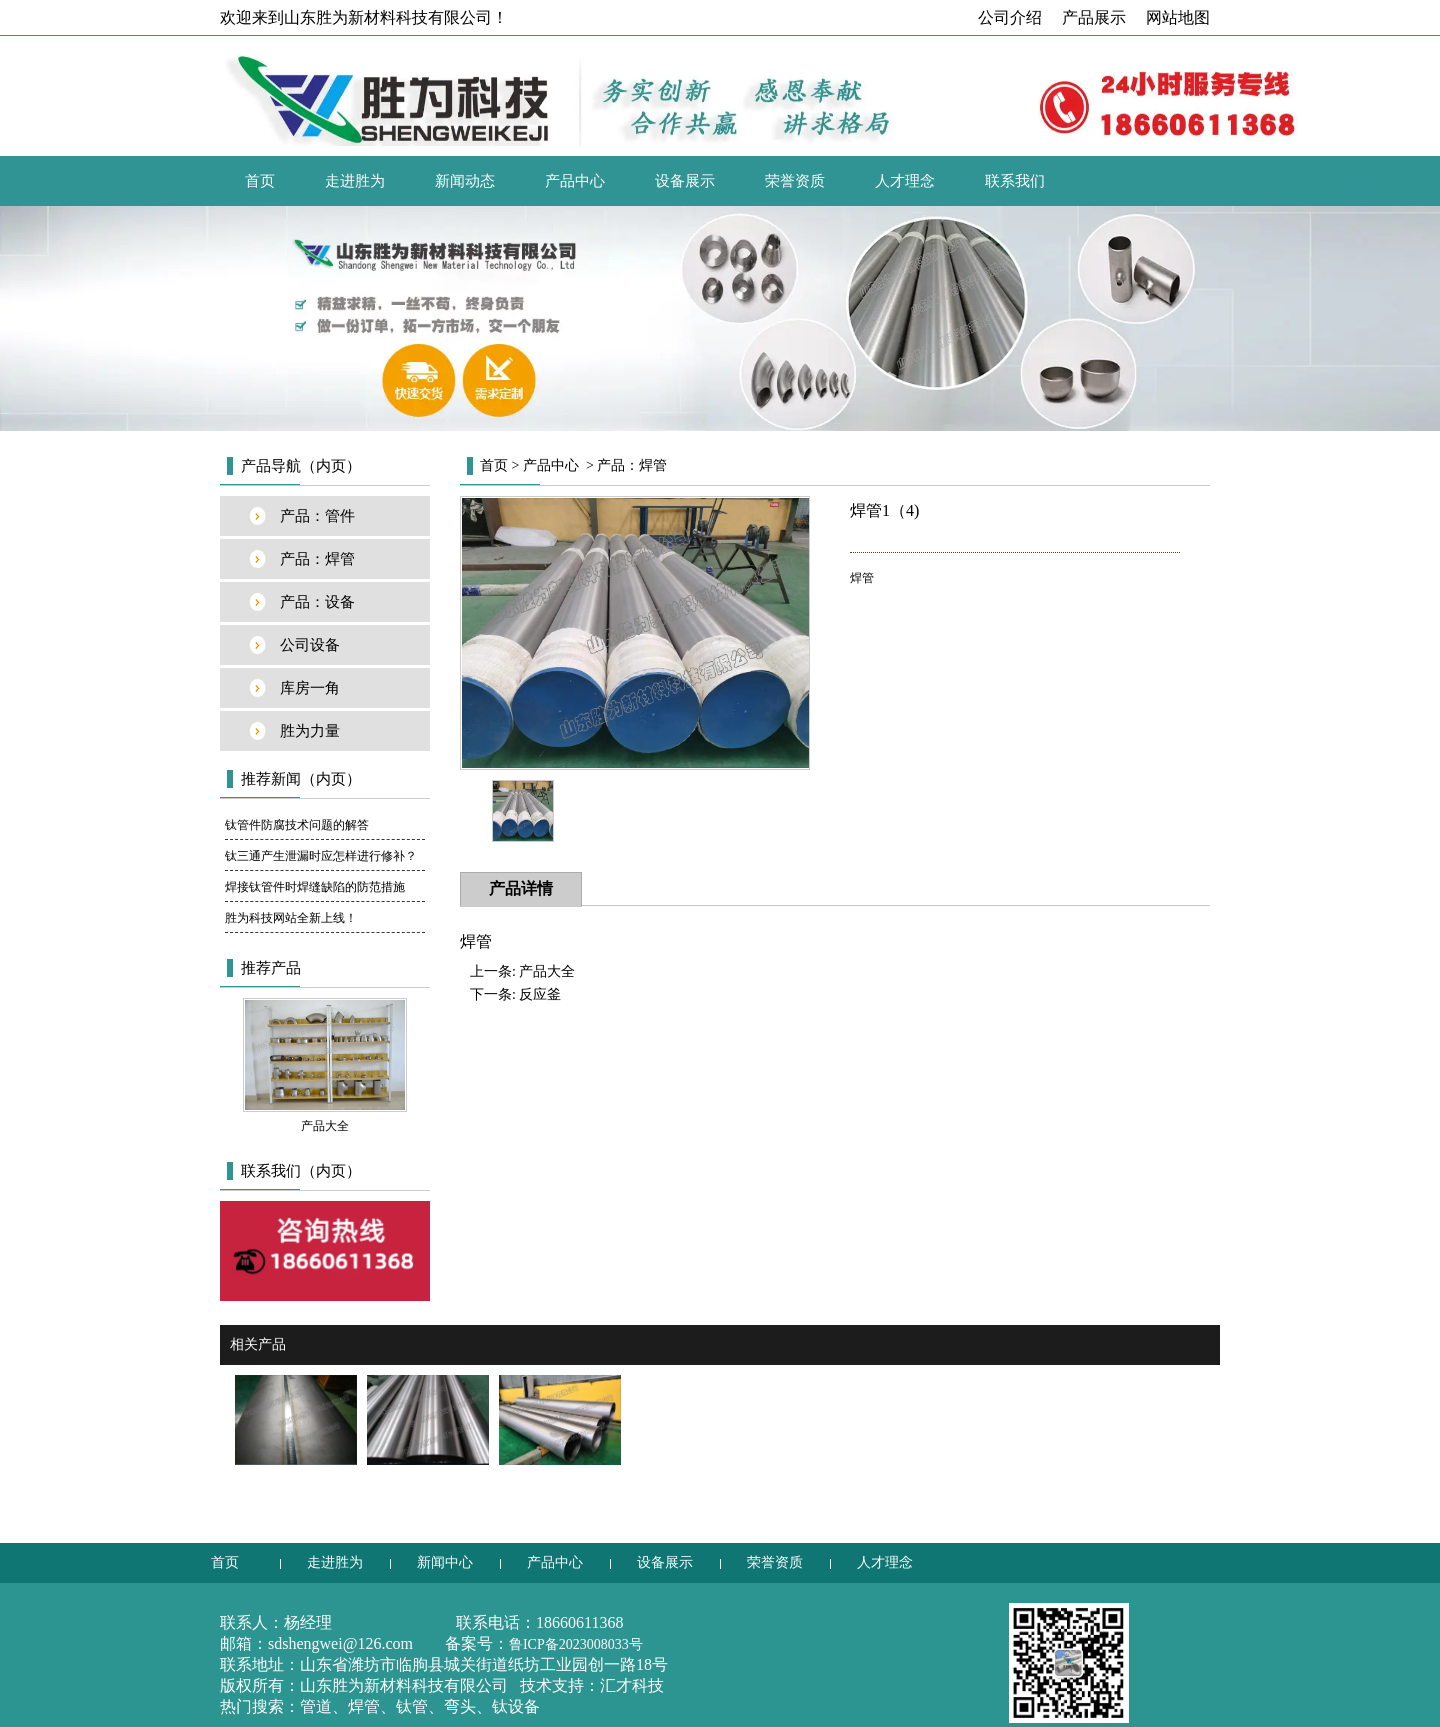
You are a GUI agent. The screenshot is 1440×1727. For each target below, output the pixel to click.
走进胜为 (355, 181)
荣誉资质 (795, 181)
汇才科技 (632, 1685)
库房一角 (310, 688)
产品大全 (547, 971)
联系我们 (1015, 181)
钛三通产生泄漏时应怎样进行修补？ (321, 856)
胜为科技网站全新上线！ (291, 918)
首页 (260, 181)
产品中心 (575, 181)
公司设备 (310, 645)
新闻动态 (465, 181)
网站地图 (1178, 17)
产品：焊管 (317, 559)
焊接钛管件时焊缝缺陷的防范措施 (315, 887)
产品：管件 (317, 516)
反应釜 (540, 994)
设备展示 (685, 181)
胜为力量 (310, 731)
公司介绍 (1010, 17)
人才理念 (905, 181)
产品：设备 (317, 602)
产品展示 (1094, 17)
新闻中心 (445, 1562)
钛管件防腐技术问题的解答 (297, 825)
